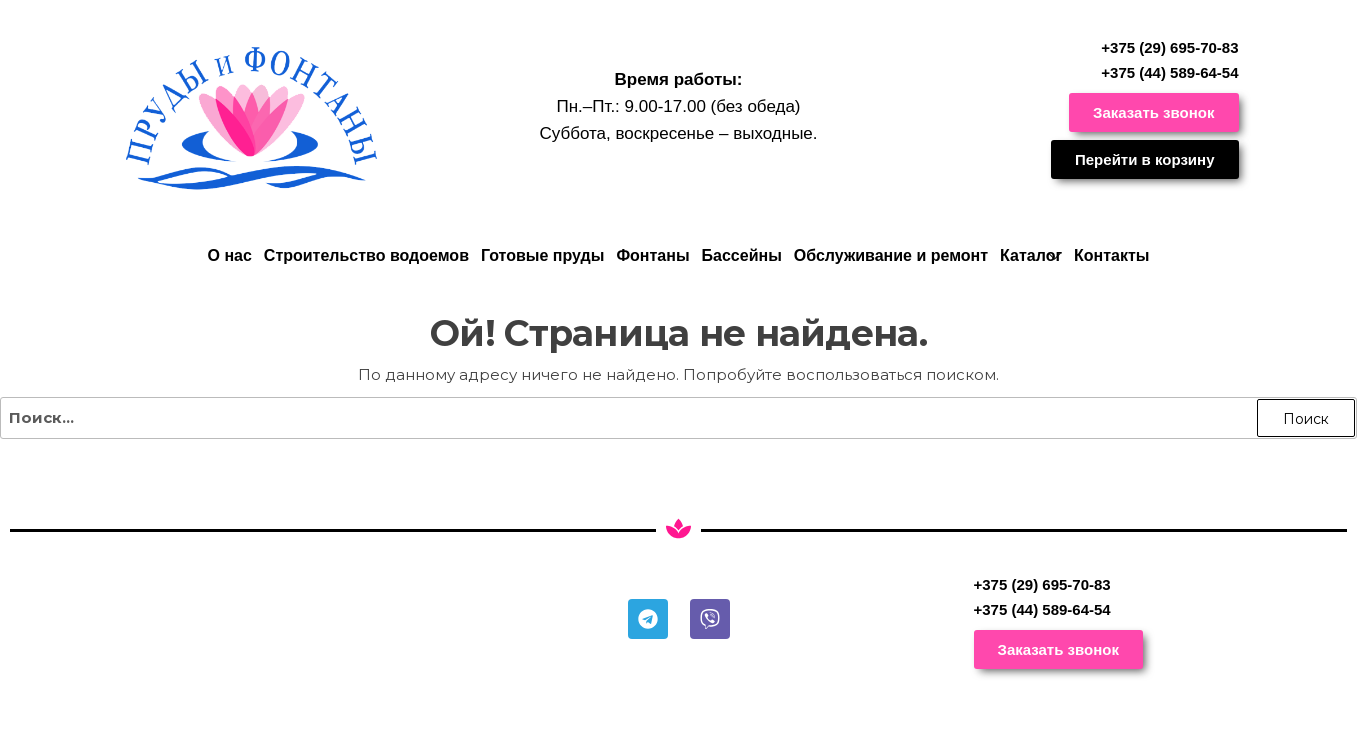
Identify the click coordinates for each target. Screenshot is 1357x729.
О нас (229, 255)
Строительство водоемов (366, 255)
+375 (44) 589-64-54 (1169, 72)
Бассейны (742, 255)
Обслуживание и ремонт (891, 255)
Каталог (1031, 255)
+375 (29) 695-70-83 (1169, 47)
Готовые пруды (542, 255)
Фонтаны (652, 255)
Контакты (1111, 255)
